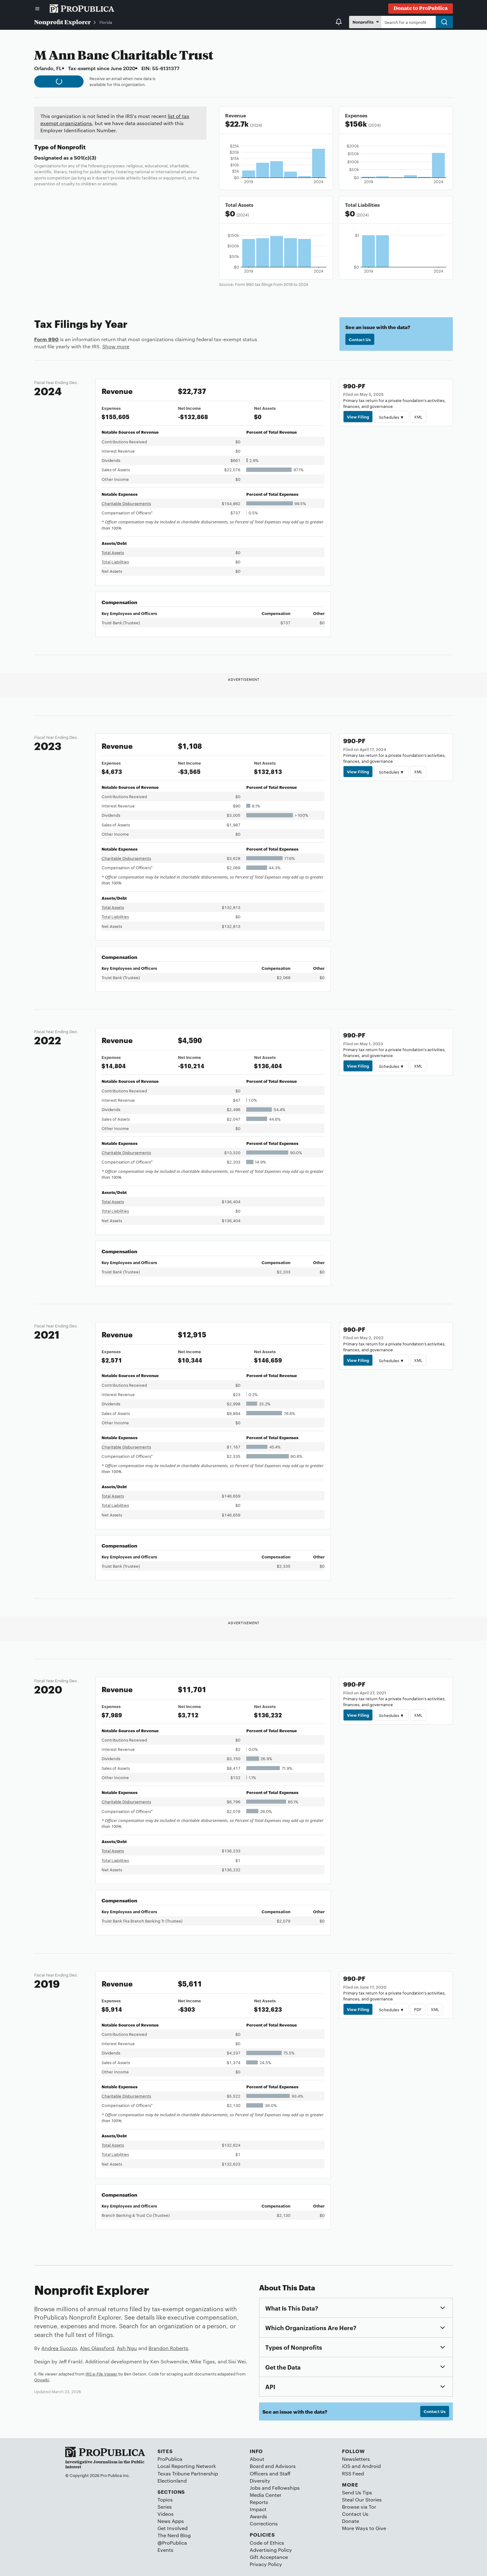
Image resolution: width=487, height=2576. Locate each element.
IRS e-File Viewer (101, 2373)
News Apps (170, 2521)
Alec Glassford (97, 2348)
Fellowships (286, 2487)
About (257, 2459)
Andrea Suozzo (59, 2348)
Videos (165, 2513)
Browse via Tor (359, 2506)
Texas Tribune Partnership (187, 2473)
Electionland (172, 2480)
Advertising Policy (271, 2550)
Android (371, 2466)
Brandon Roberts (168, 2348)
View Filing (358, 416)
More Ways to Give (364, 2528)
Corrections (264, 2523)
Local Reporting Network (186, 2466)
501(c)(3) (85, 157)
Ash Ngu (127, 2348)
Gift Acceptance (269, 2557)
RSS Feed (353, 2473)
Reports (259, 2502)
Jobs (255, 2487)
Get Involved (172, 2528)
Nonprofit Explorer (62, 22)
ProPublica (169, 2459)
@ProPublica (172, 2542)
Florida (105, 22)
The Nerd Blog (174, 2535)
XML (418, 416)
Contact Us (360, 339)
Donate (350, 2521)
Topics (165, 2499)
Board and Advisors (273, 2466)
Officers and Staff (270, 2473)
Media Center (265, 2495)
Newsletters (356, 2459)
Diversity (260, 2480)
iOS (346, 2466)
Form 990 (46, 339)
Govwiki (41, 2379)
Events (165, 2550)
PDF (417, 2009)
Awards (258, 2516)
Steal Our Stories (362, 2499)
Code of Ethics (267, 2542)
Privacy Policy (266, 2564)
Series (164, 2506)
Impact (258, 2509)
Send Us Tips (357, 2492)
